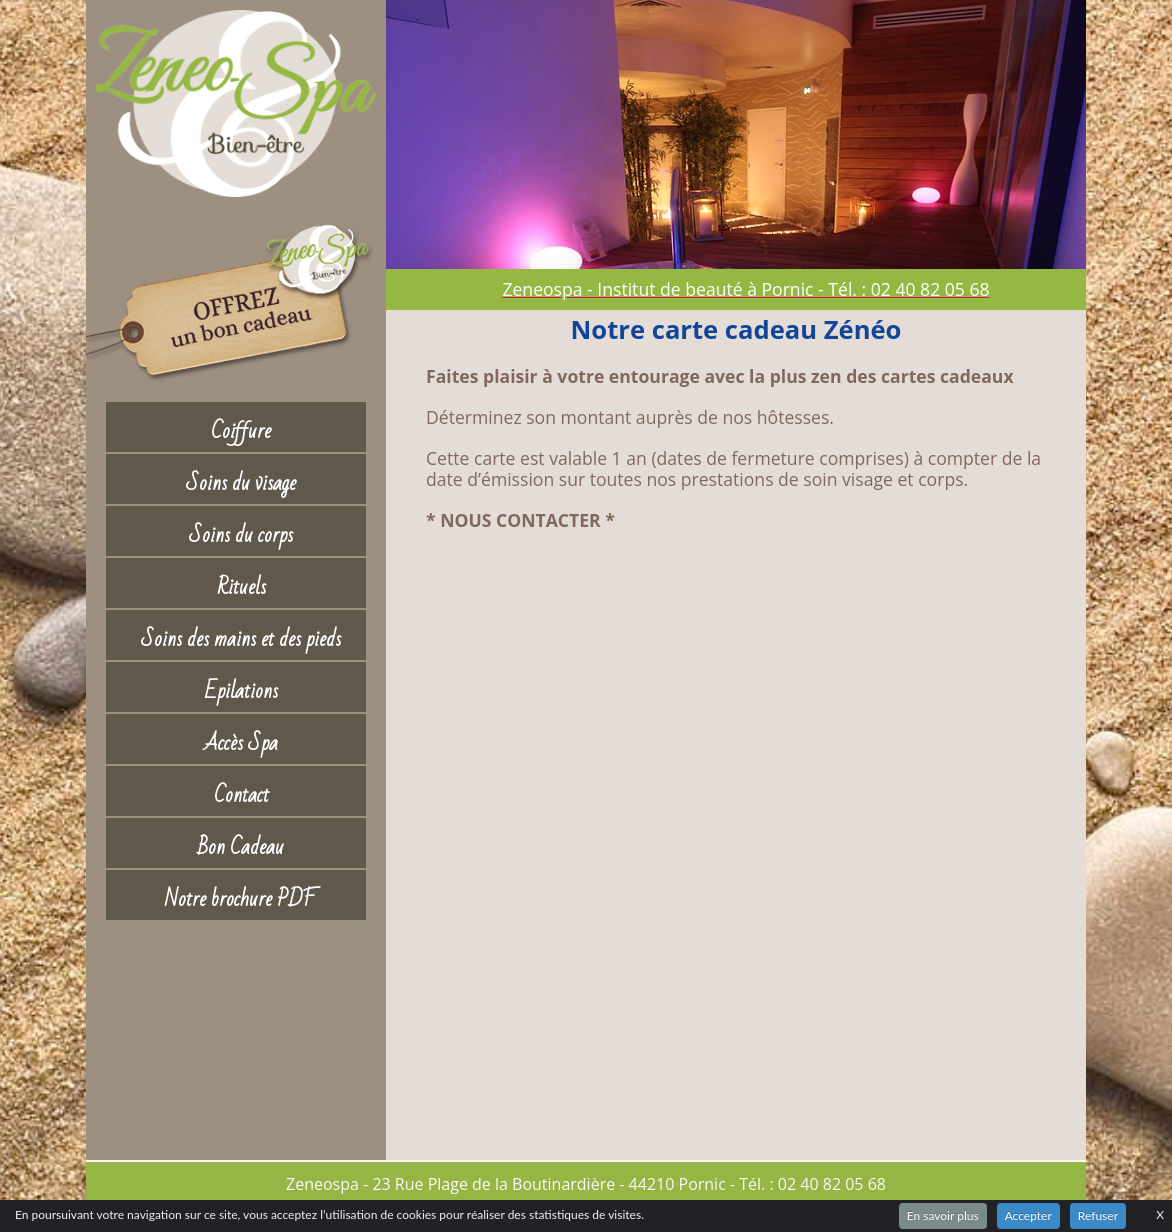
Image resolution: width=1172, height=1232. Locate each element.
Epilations (241, 691)
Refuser (1098, 1215)
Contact (241, 795)
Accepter (1028, 1215)
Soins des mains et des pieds (241, 639)
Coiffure (241, 431)
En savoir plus (943, 1215)
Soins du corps (241, 535)
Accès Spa (241, 743)
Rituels (241, 587)
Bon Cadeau (241, 847)
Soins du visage (241, 483)
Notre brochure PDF (241, 899)
